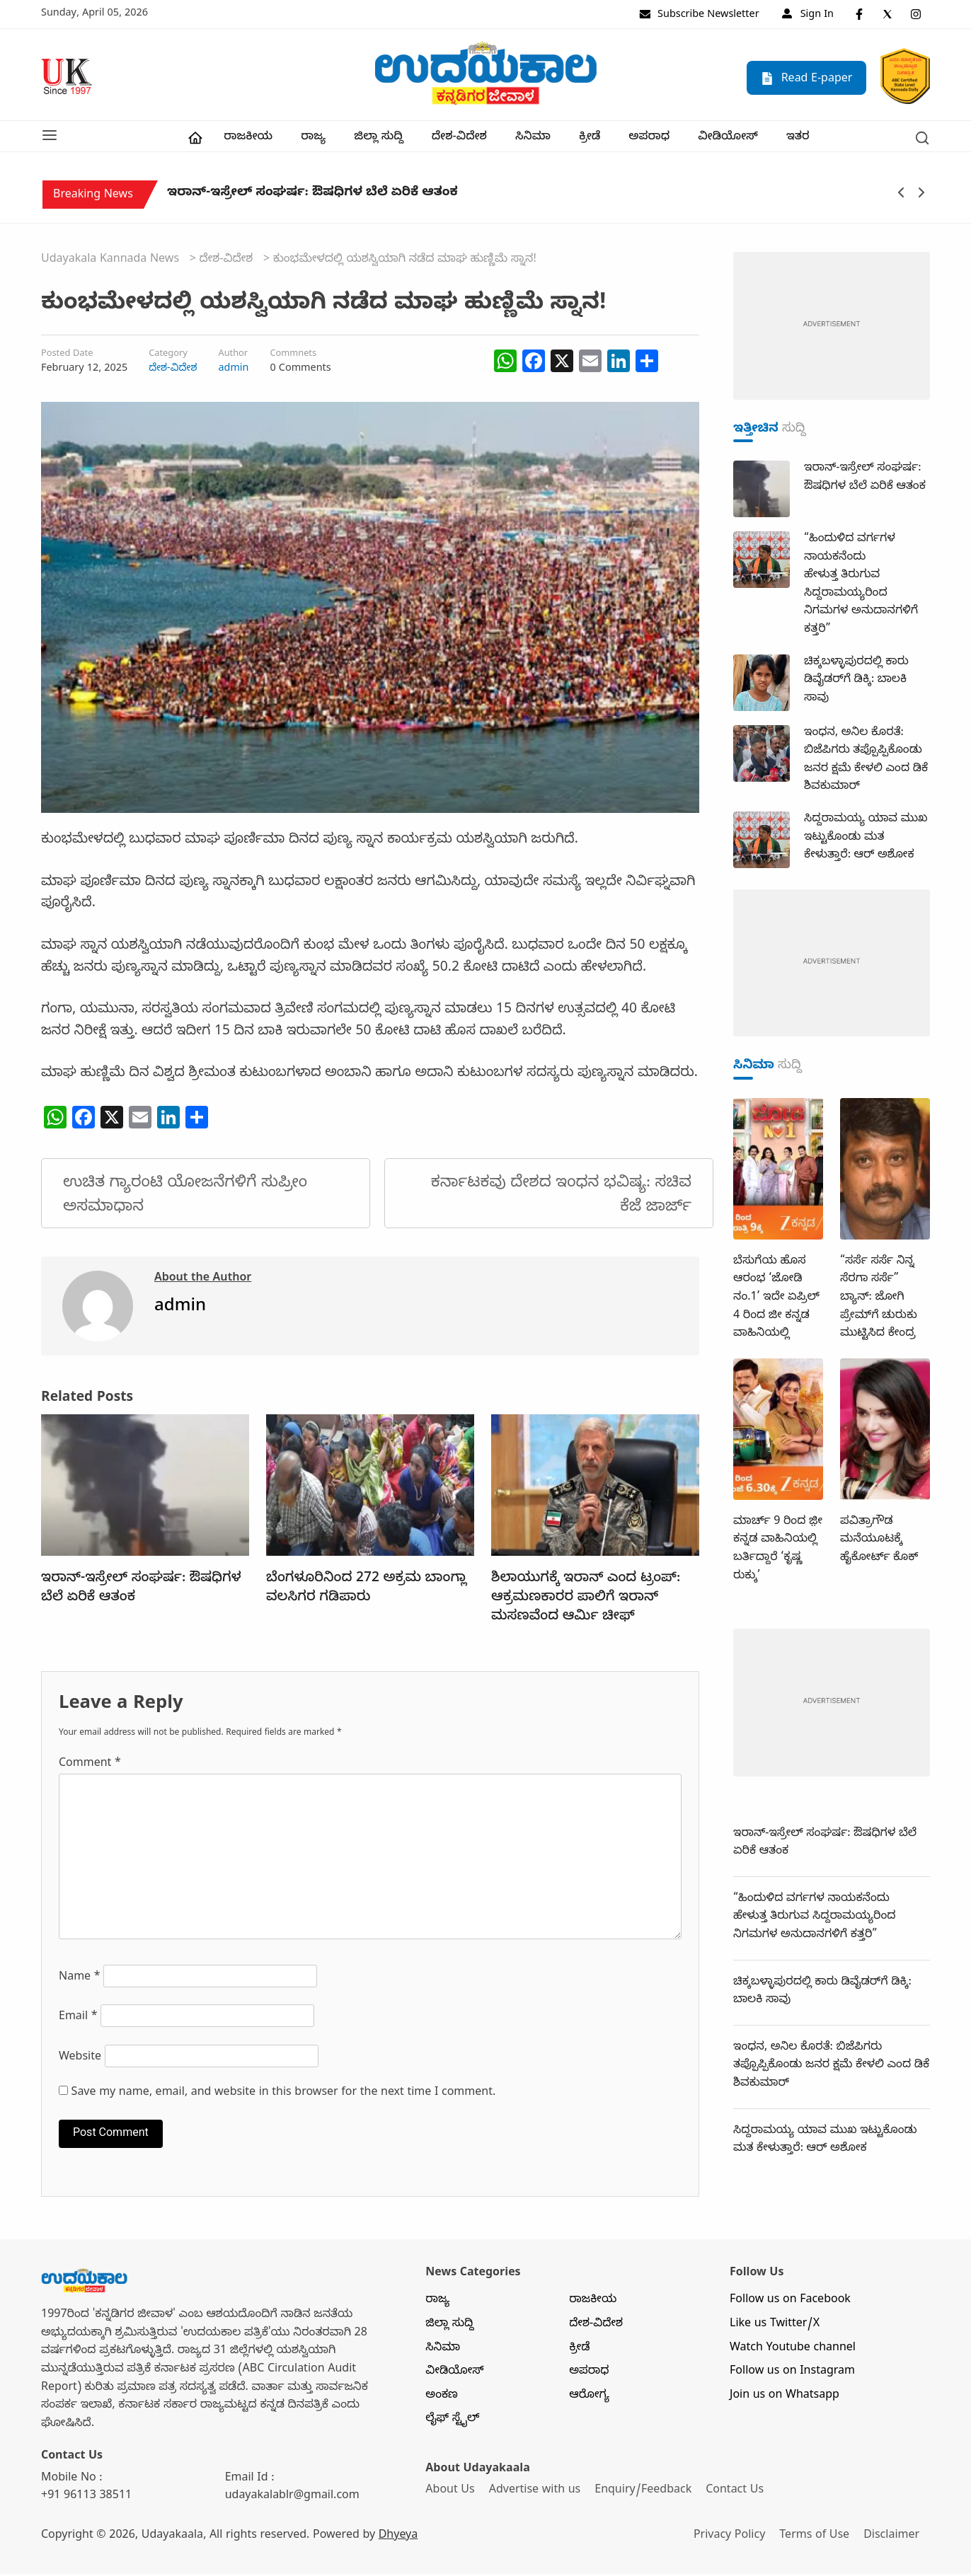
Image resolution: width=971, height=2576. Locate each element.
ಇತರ (798, 139)
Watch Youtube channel (793, 2350)
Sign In (808, 15)
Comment (90, 1766)
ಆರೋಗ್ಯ (589, 2397)
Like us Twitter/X (775, 2326)
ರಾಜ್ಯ (313, 139)
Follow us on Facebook (790, 2303)
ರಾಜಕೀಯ (248, 139)
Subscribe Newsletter (699, 15)
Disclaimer (895, 2538)
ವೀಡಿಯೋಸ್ (728, 139)
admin (233, 371)
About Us (449, 2493)
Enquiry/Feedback (644, 2493)
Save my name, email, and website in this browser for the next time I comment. (283, 2095)
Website (80, 2059)
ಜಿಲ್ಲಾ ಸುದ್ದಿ (378, 139)
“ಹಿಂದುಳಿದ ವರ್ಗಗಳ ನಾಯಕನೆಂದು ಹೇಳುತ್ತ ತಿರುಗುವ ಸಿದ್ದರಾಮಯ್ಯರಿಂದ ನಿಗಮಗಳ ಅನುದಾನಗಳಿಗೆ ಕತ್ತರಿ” (814, 1919)
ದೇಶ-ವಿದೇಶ (459, 139)
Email (78, 2020)
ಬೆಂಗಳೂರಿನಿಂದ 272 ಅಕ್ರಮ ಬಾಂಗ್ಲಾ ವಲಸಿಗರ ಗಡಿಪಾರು (366, 1591)
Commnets (293, 356)
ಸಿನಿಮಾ (533, 139)
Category (168, 356)
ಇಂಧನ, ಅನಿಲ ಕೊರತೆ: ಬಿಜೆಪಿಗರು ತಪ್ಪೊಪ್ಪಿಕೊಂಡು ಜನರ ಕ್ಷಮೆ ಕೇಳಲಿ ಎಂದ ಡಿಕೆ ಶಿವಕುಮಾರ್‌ (831, 2067)
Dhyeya (398, 2538)
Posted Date (67, 356)
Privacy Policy (731, 2538)
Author (233, 356)
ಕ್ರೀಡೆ (589, 139)
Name (79, 1979)
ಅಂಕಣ (441, 2397)
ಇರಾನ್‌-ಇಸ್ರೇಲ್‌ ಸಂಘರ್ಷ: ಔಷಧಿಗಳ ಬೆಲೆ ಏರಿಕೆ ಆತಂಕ (312, 198)
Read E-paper (806, 78)
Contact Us (737, 2493)
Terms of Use (817, 2538)
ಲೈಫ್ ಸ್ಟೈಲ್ (452, 2422)
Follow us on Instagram (792, 2374)
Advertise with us (536, 2493)
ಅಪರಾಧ (649, 139)
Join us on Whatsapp (784, 2397)
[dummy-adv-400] (831, 329)
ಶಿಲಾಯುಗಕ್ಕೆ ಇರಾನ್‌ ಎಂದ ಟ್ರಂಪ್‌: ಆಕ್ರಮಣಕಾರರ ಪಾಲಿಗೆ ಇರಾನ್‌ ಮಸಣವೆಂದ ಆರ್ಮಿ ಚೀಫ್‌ (585, 1600)
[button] (49, 137)
